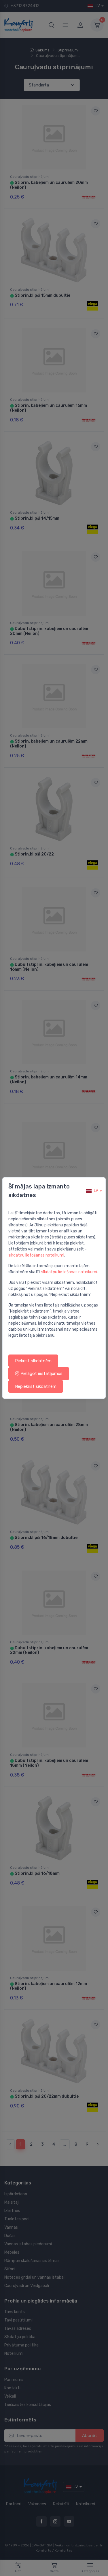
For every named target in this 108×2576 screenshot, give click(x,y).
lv (92, 1190)
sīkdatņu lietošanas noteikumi (36, 1255)
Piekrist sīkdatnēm (33, 1360)
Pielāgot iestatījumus (38, 1373)
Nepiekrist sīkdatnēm (35, 1386)
